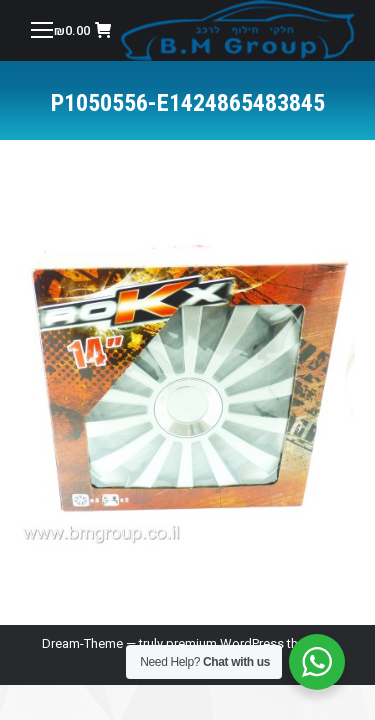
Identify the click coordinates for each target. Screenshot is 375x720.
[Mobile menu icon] (42, 30)
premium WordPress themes (248, 643)
